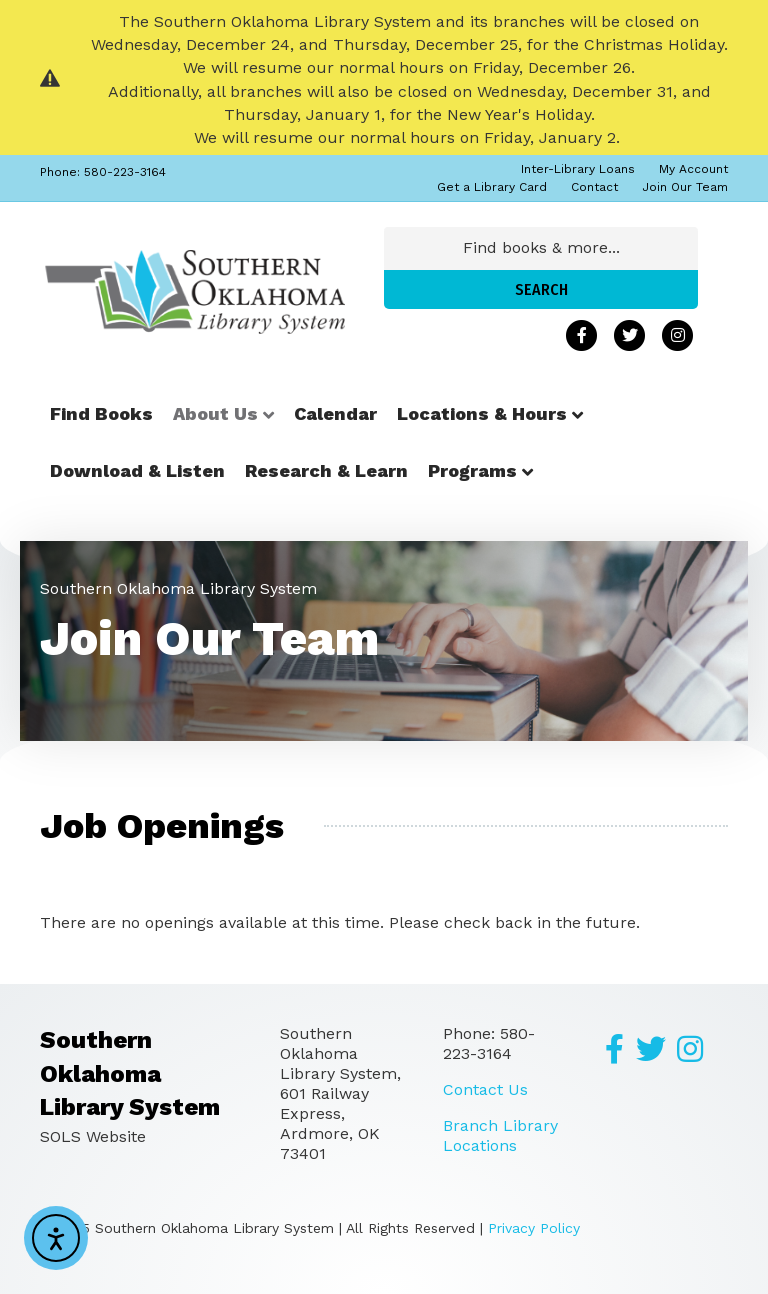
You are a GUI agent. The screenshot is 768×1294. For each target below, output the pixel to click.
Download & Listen (137, 470)
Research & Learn (326, 470)
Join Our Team (685, 187)
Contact (594, 187)
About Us (215, 413)
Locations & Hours (482, 413)
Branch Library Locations (500, 1135)
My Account (693, 169)
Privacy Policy (534, 1228)
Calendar (335, 413)
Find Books (101, 413)
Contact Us (485, 1089)
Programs (472, 470)
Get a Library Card (492, 187)
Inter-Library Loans (578, 169)
